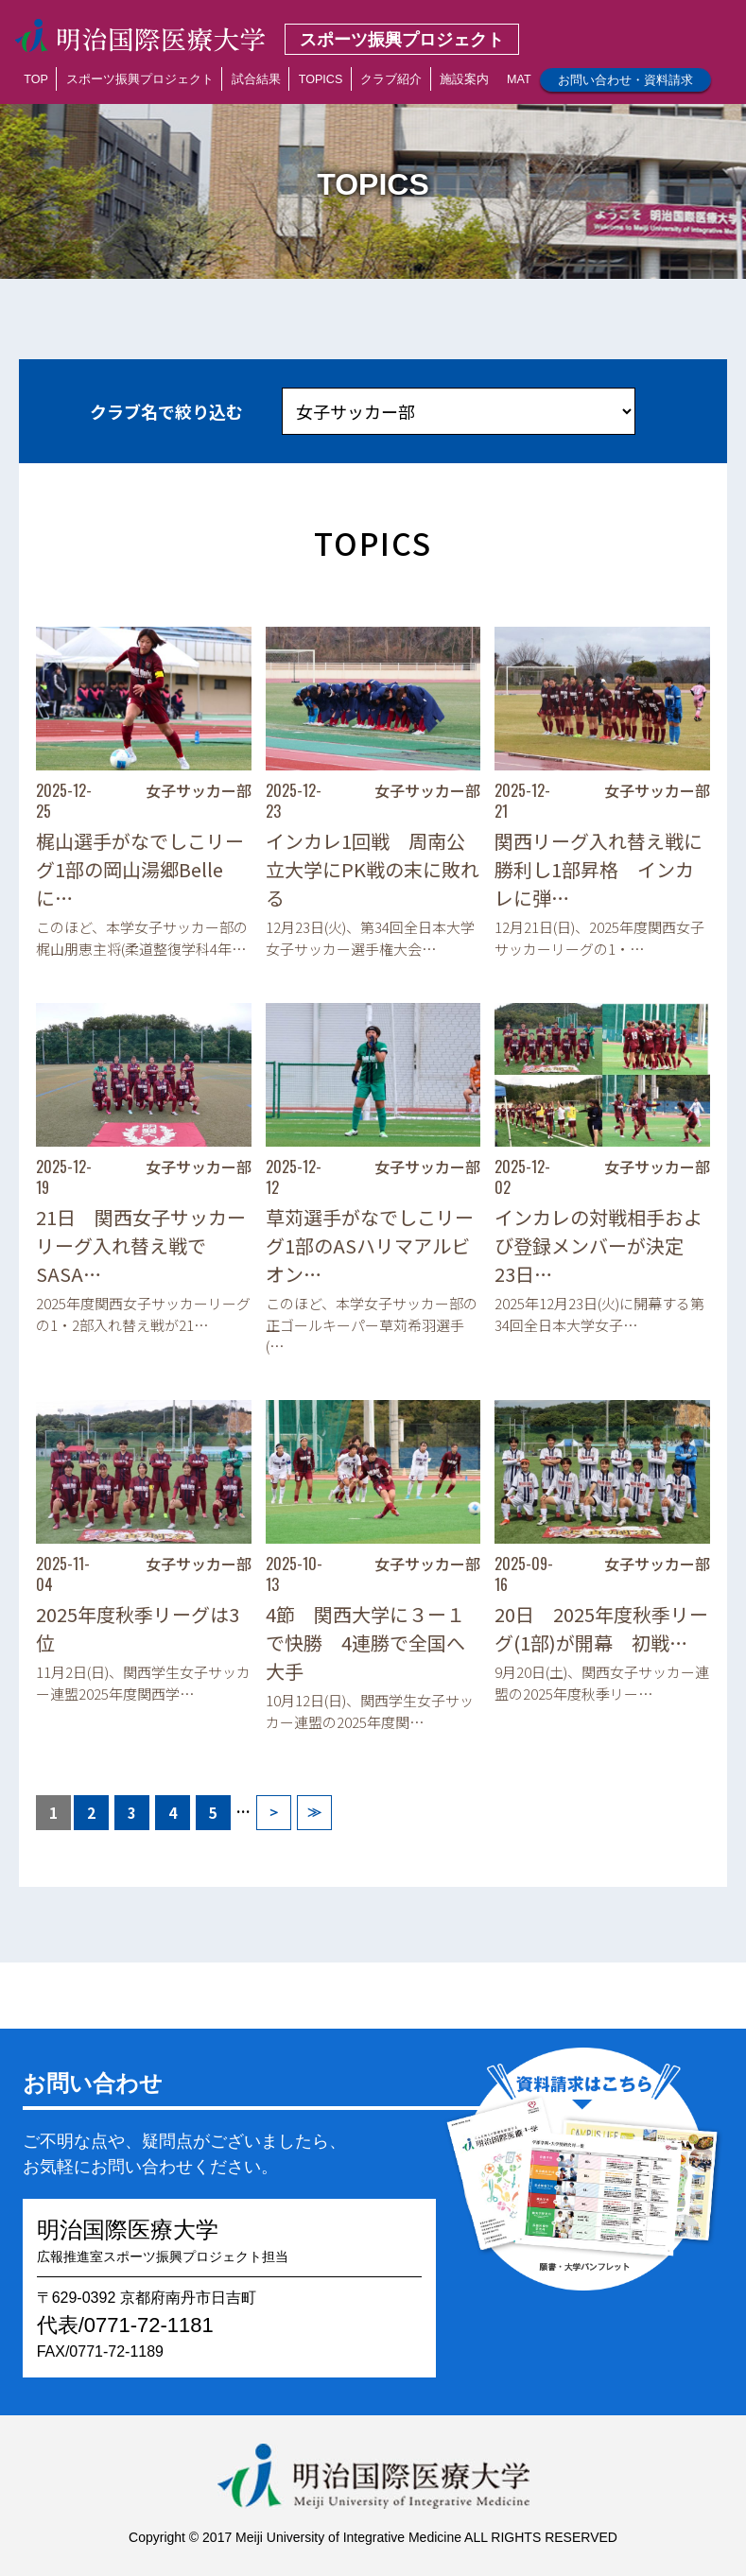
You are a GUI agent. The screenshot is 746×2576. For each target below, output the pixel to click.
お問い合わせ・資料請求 (625, 80)
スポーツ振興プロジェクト (140, 79)
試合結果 (256, 79)
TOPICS (321, 79)
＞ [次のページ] (274, 1812)
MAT (519, 79)
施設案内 (464, 79)
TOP (36, 79)
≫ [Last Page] (314, 1812)
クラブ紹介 (391, 79)
